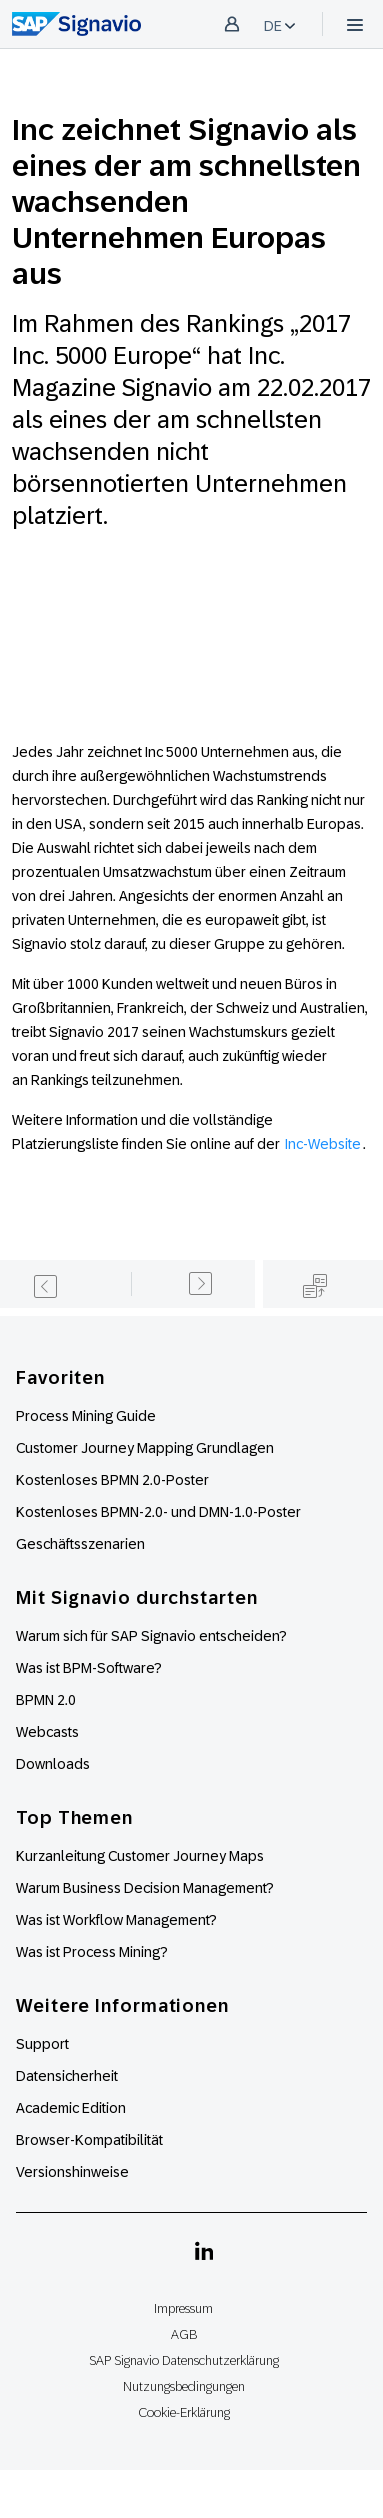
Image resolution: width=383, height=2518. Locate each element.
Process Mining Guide (86, 1416)
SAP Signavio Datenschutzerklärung (184, 2360)
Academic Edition (71, 2108)
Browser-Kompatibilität (89, 2140)
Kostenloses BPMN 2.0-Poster (112, 1480)
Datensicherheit (67, 2076)
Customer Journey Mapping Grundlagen (145, 1448)
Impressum (183, 2308)
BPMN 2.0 (46, 1700)
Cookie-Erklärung (184, 2412)
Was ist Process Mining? (92, 1952)
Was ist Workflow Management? (116, 1920)
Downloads (53, 1764)
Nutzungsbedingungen (184, 2386)
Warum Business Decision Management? (145, 1888)
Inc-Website (323, 1144)
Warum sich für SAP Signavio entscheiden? (151, 1636)
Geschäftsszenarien (80, 1544)
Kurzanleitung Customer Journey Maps (140, 1856)
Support (42, 2044)
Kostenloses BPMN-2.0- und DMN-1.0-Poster (158, 1512)
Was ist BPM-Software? (89, 1668)
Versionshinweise (72, 2172)
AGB (184, 2334)
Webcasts (47, 1732)
